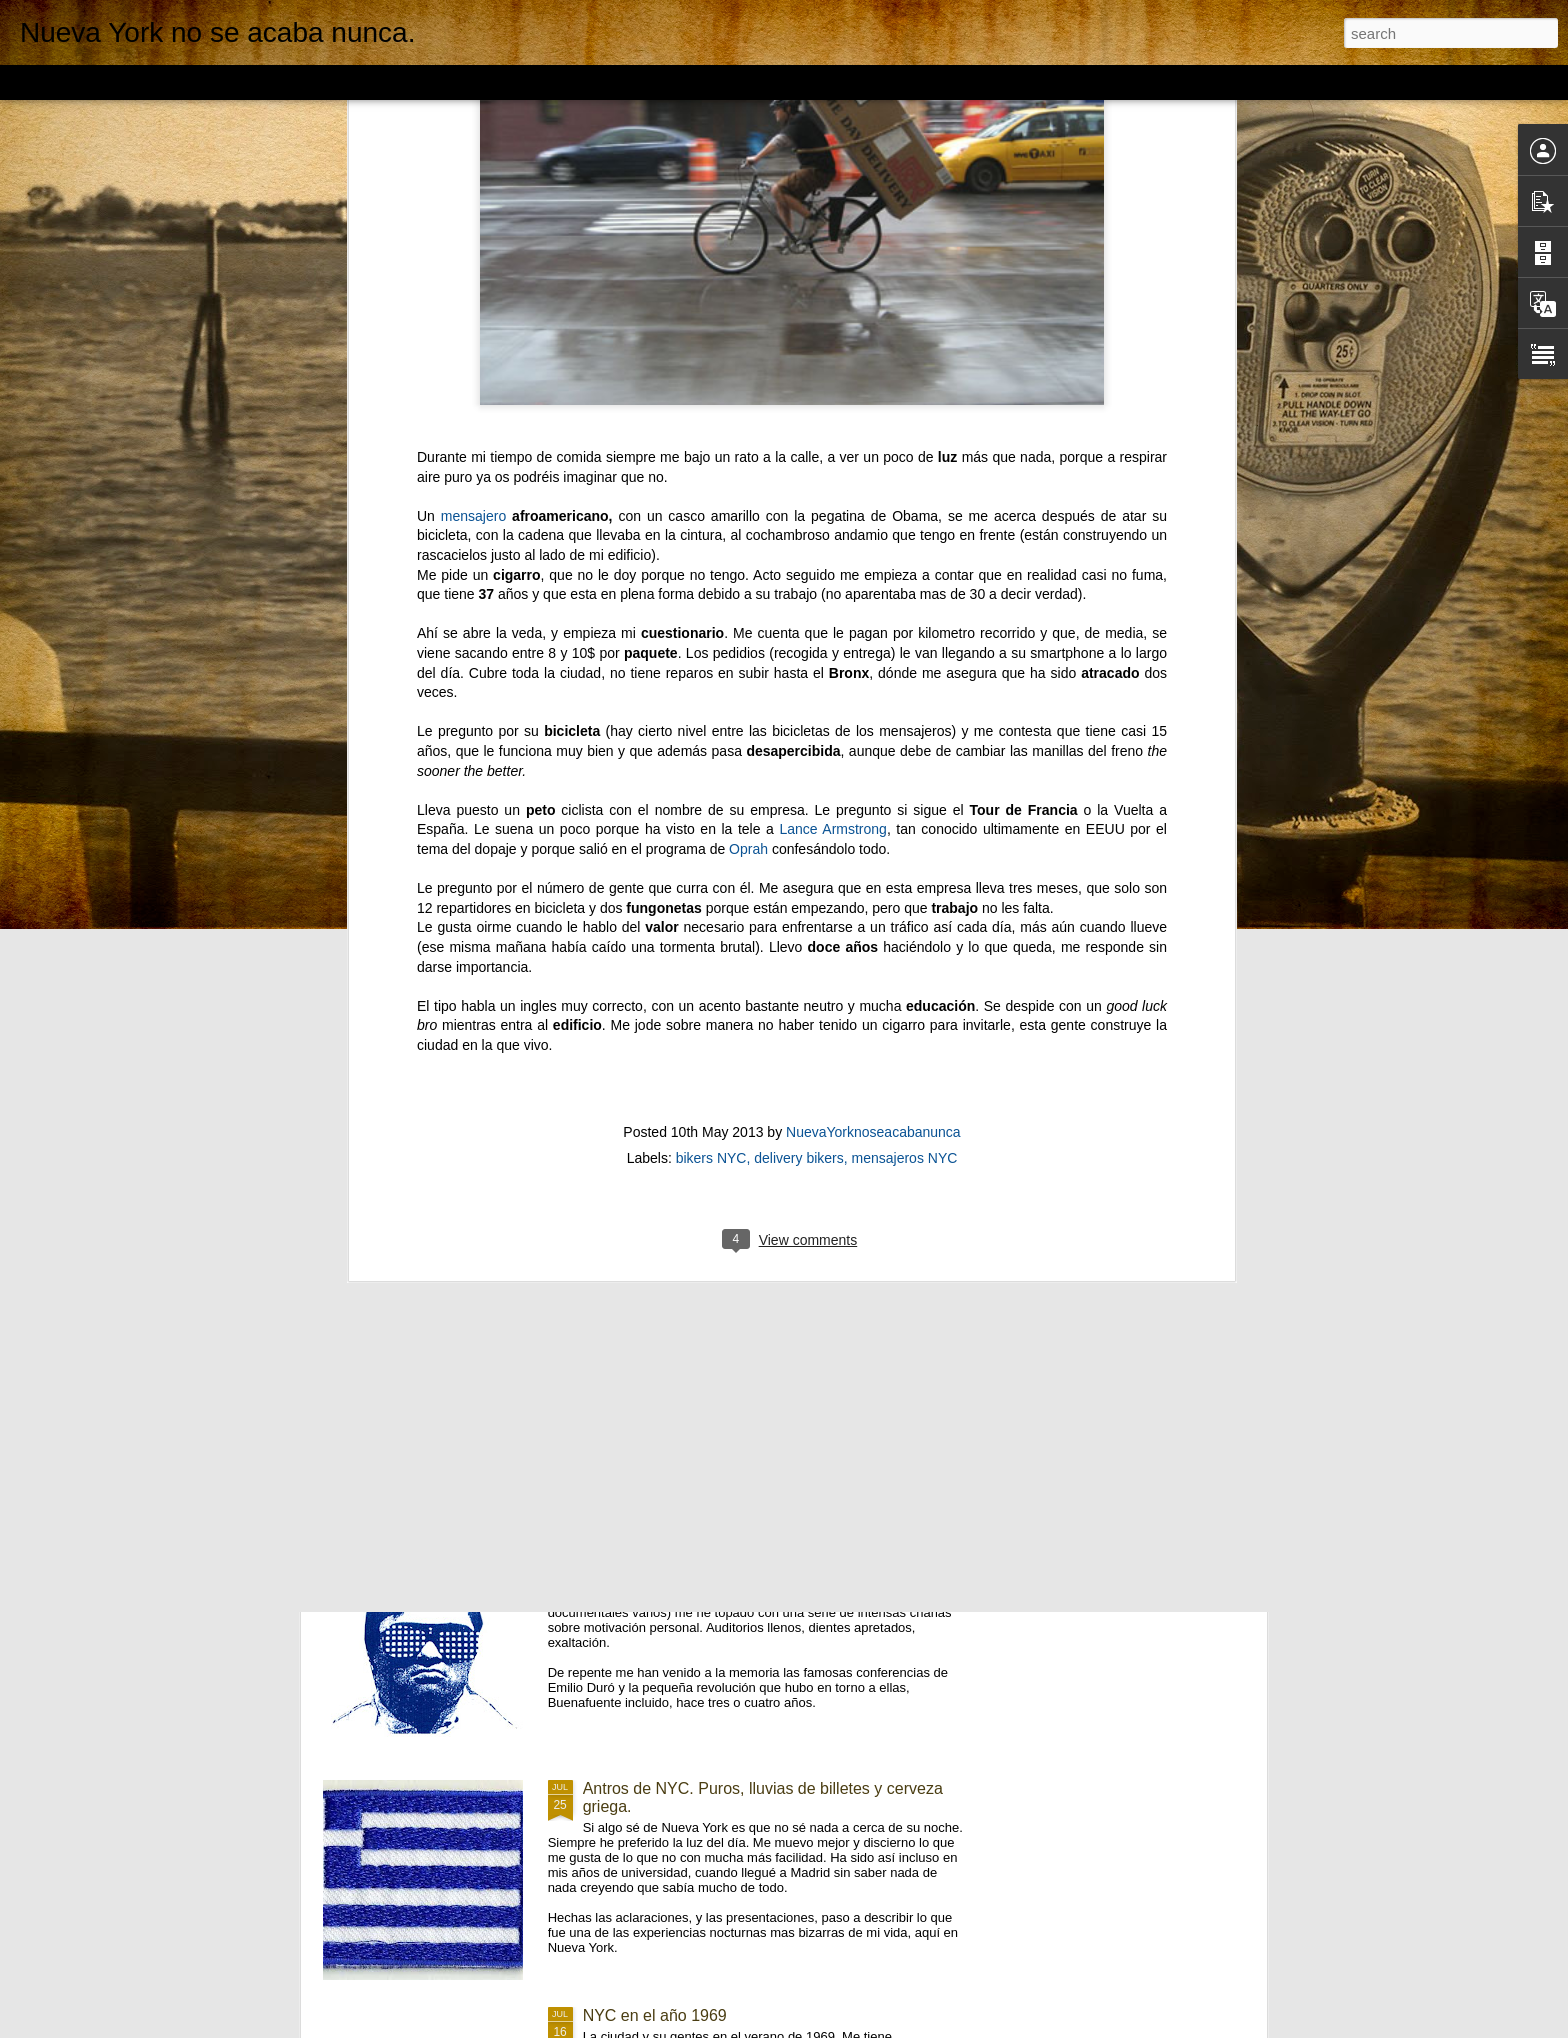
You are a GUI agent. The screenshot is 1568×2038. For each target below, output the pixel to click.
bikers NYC (711, 613)
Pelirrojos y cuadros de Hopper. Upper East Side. (757, 1107)
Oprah (748, 303)
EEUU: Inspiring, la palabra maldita (707, 1561)
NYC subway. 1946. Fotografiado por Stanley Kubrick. (774, 1334)
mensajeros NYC (905, 613)
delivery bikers (798, 613)
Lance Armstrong (833, 284)
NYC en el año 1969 (655, 2015)
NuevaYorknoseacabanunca (873, 587)
